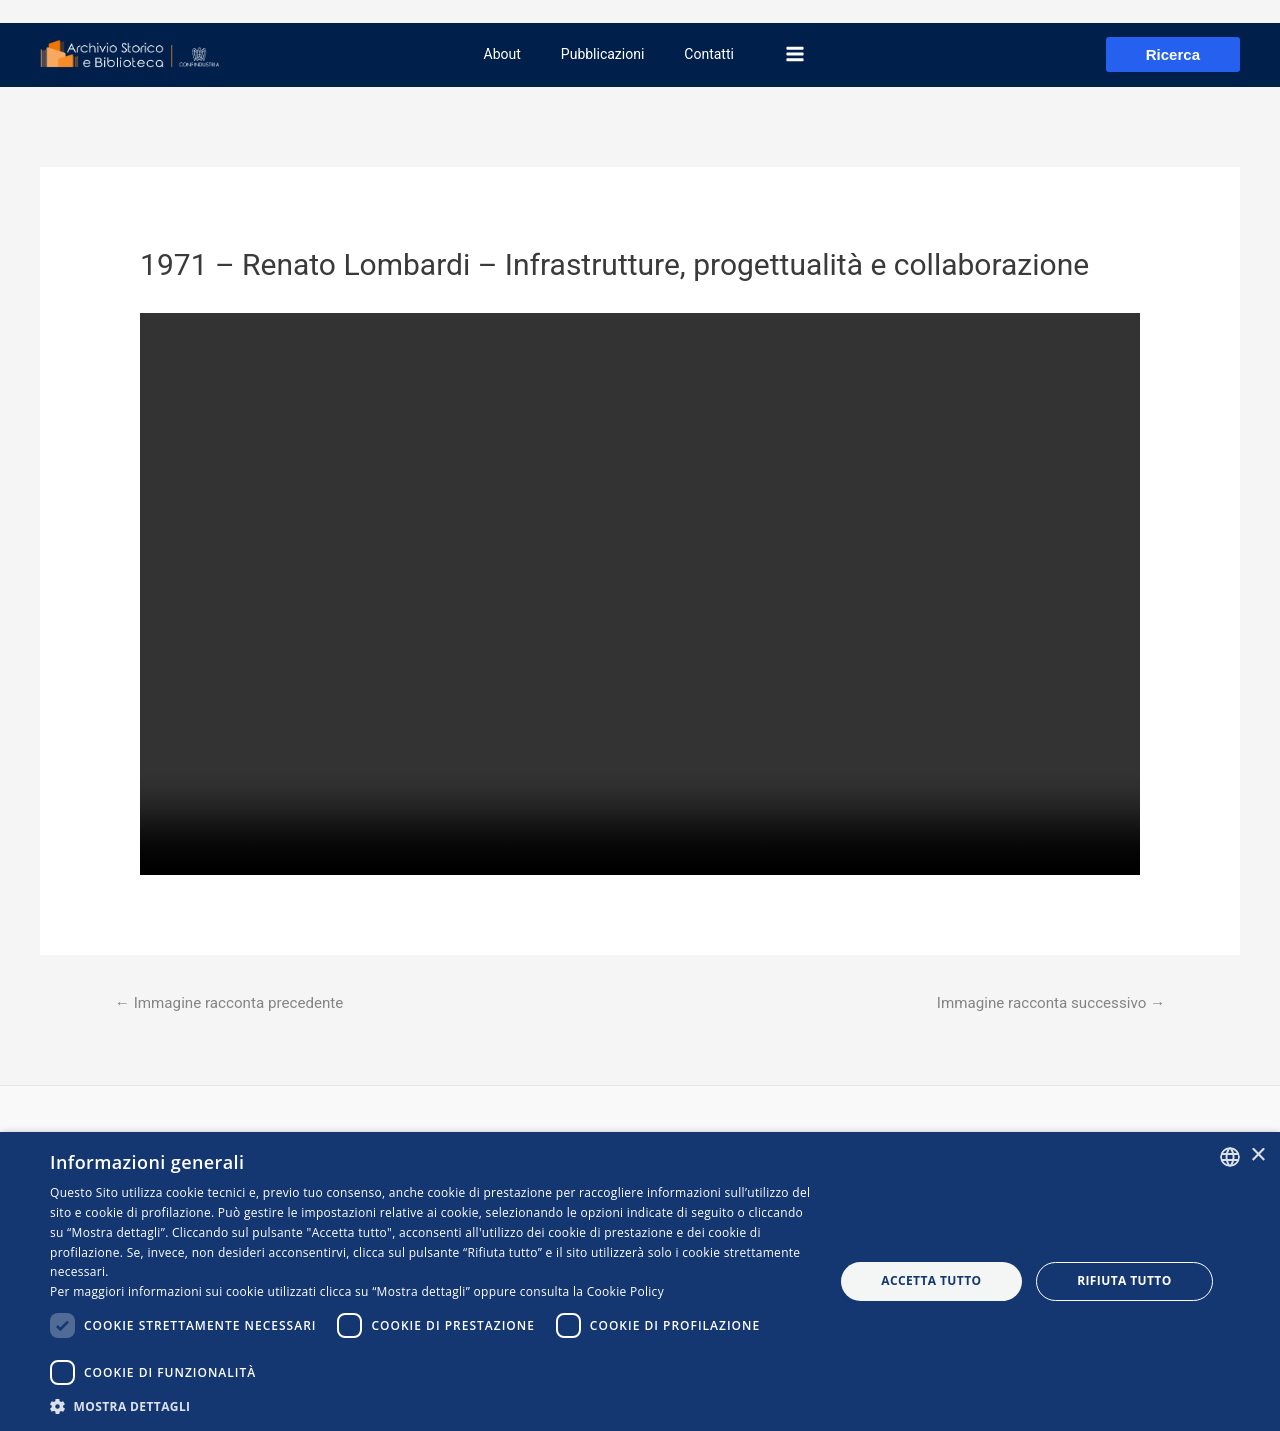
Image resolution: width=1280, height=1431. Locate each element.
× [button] (1257, 1155)
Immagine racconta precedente (236, 1003)
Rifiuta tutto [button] (1124, 1280)
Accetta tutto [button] (931, 1280)
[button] (430, 1406)
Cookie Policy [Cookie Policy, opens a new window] (625, 1291)
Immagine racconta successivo (1043, 1003)
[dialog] (640, 1281)
